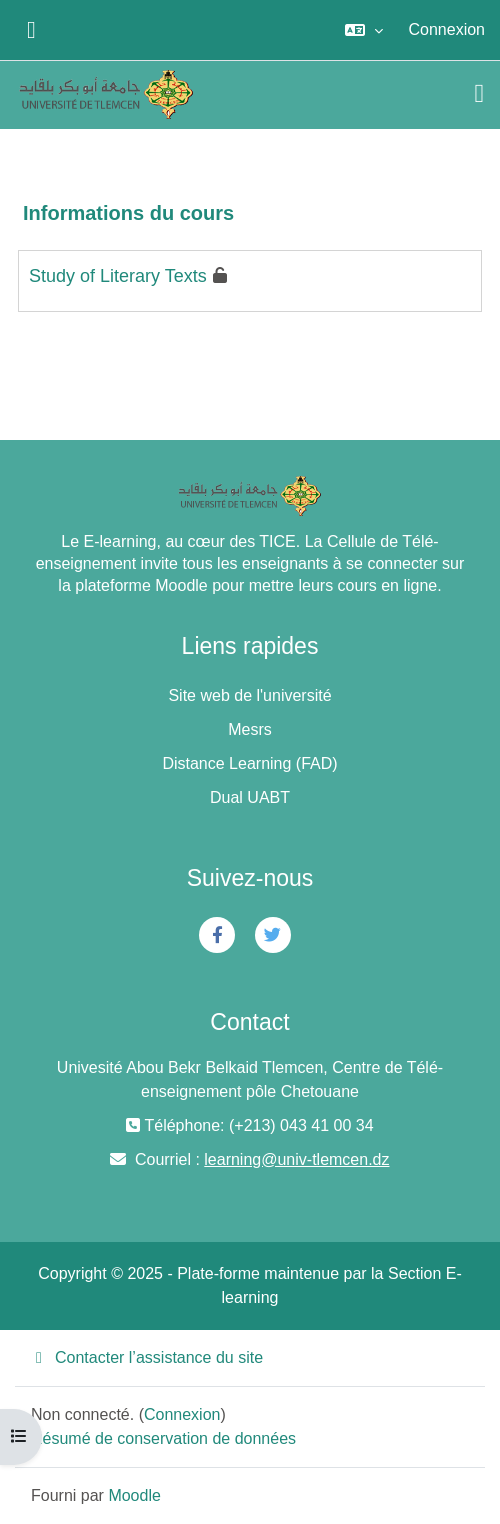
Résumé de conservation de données (163, 1438)
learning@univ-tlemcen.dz (296, 1159)
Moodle (134, 1495)
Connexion (447, 29)
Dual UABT (250, 797)
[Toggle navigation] (480, 94)
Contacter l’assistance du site (147, 1357)
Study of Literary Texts (118, 276)
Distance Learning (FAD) (249, 763)
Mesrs (250, 729)
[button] (364, 30)
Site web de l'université (249, 695)
